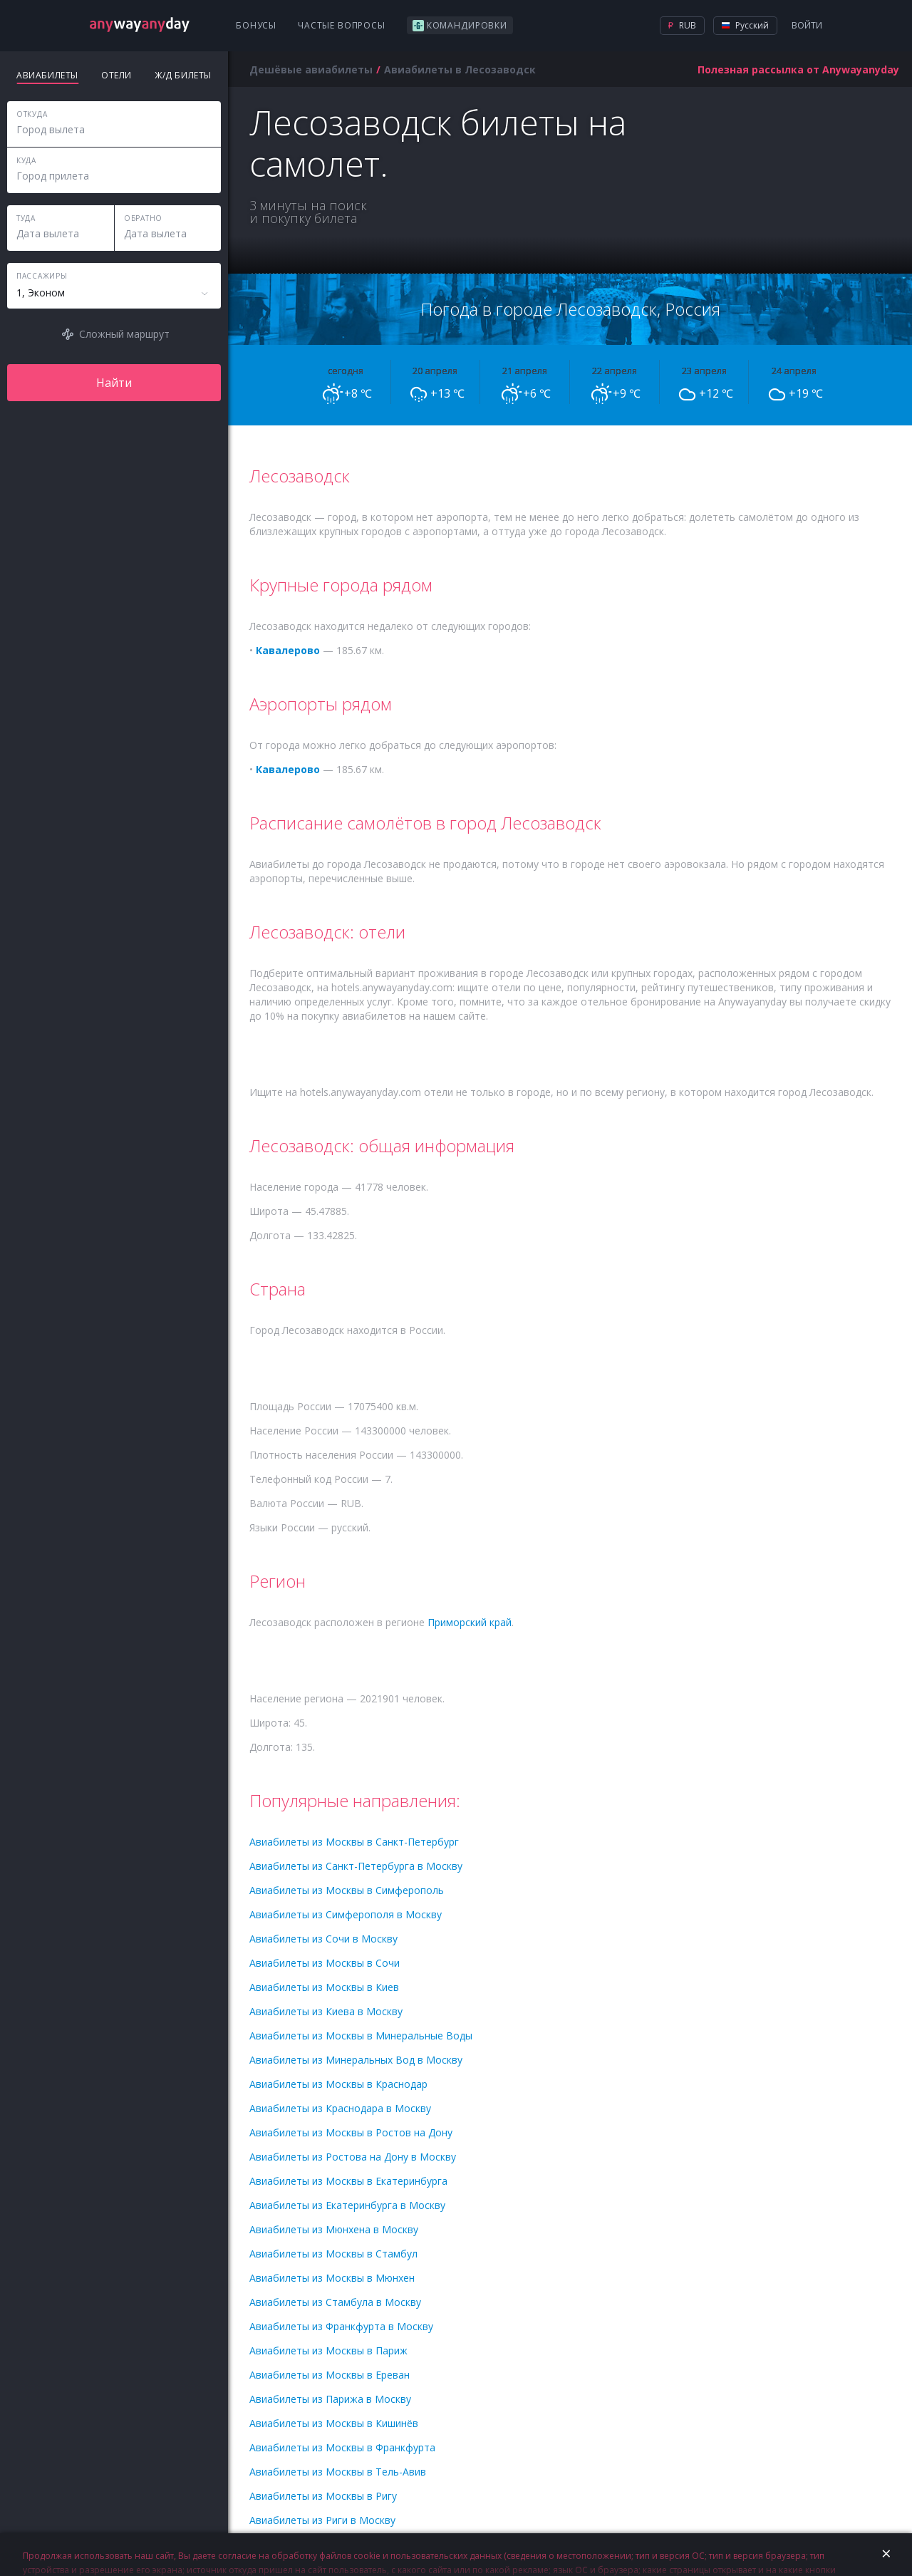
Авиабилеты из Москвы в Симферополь (346, 1890)
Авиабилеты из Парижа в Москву (330, 2399)
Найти (114, 382)
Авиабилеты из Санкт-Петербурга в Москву (355, 1866)
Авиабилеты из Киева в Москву (326, 2011)
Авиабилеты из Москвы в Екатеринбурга (348, 2181)
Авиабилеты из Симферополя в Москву (345, 1914)
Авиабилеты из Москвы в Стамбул (333, 2253)
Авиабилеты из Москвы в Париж (328, 2350)
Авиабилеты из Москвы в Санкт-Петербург (354, 1841)
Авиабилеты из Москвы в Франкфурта (342, 2447)
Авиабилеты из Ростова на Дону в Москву (352, 2156)
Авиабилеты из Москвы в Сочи (324, 1963)
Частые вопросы (341, 25)
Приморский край (470, 1622)
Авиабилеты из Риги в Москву (322, 2520)
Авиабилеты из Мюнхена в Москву (333, 2229)
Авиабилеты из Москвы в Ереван (329, 2374)
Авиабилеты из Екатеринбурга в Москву (347, 2205)
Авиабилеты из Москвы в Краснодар (338, 2084)
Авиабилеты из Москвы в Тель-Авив (337, 2471)
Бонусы (256, 25)
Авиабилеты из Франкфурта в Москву (341, 2326)
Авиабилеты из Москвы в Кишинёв (333, 2423)
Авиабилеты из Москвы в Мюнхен (332, 2278)
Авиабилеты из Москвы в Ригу (323, 2496)
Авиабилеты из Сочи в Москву (323, 1938)
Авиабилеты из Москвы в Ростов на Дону (350, 2132)
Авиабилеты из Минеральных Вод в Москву (355, 2060)
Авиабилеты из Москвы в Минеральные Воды (360, 2035)
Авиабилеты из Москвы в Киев (324, 1987)
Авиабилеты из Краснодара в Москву (340, 2108)
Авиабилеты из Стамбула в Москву (335, 2302)
